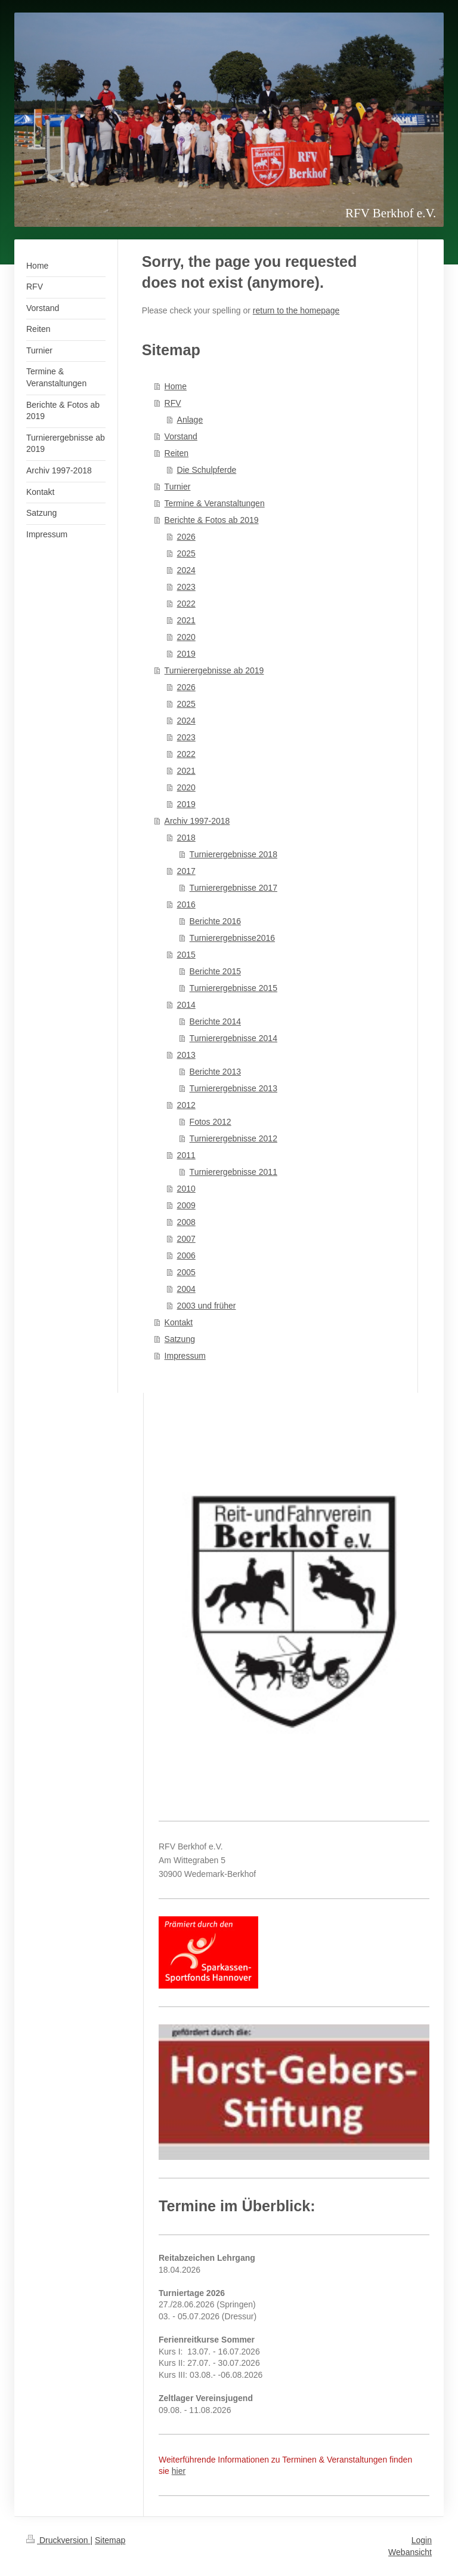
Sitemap (110, 2540)
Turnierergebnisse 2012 (233, 1138)
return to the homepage (296, 310)
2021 (186, 620)
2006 (186, 1255)
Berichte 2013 (215, 1071)
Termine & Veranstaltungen (215, 503)
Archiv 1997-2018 (197, 821)
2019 (186, 653)
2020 (186, 637)
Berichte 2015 (215, 971)
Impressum (185, 1356)
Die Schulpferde (207, 470)
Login (421, 2540)
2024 (186, 570)
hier (178, 2471)
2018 (186, 837)
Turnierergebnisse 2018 (233, 854)
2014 (186, 1005)
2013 (186, 1055)
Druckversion (58, 2540)
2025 (186, 553)
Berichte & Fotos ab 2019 (212, 520)
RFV (173, 403)
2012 (186, 1105)
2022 (186, 603)
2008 (186, 1222)
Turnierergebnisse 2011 (233, 1172)
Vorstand (181, 436)
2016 (186, 904)
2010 (186, 1188)
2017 (186, 871)
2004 (186, 1289)
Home (176, 386)
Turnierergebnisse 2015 (233, 988)
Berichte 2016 (215, 921)
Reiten (176, 453)
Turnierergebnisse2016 (232, 938)
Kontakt (179, 1322)
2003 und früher (206, 1305)
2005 (186, 1272)
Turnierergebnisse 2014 (233, 1038)
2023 (186, 587)
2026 (186, 536)
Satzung (180, 1339)
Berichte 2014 (215, 1021)
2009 (186, 1205)
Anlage (190, 419)
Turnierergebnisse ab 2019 (214, 670)
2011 (186, 1155)
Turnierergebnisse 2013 (233, 1088)
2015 (186, 954)
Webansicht (410, 2552)
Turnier (178, 486)
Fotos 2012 (210, 1122)
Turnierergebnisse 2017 (233, 887)
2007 (186, 1239)
